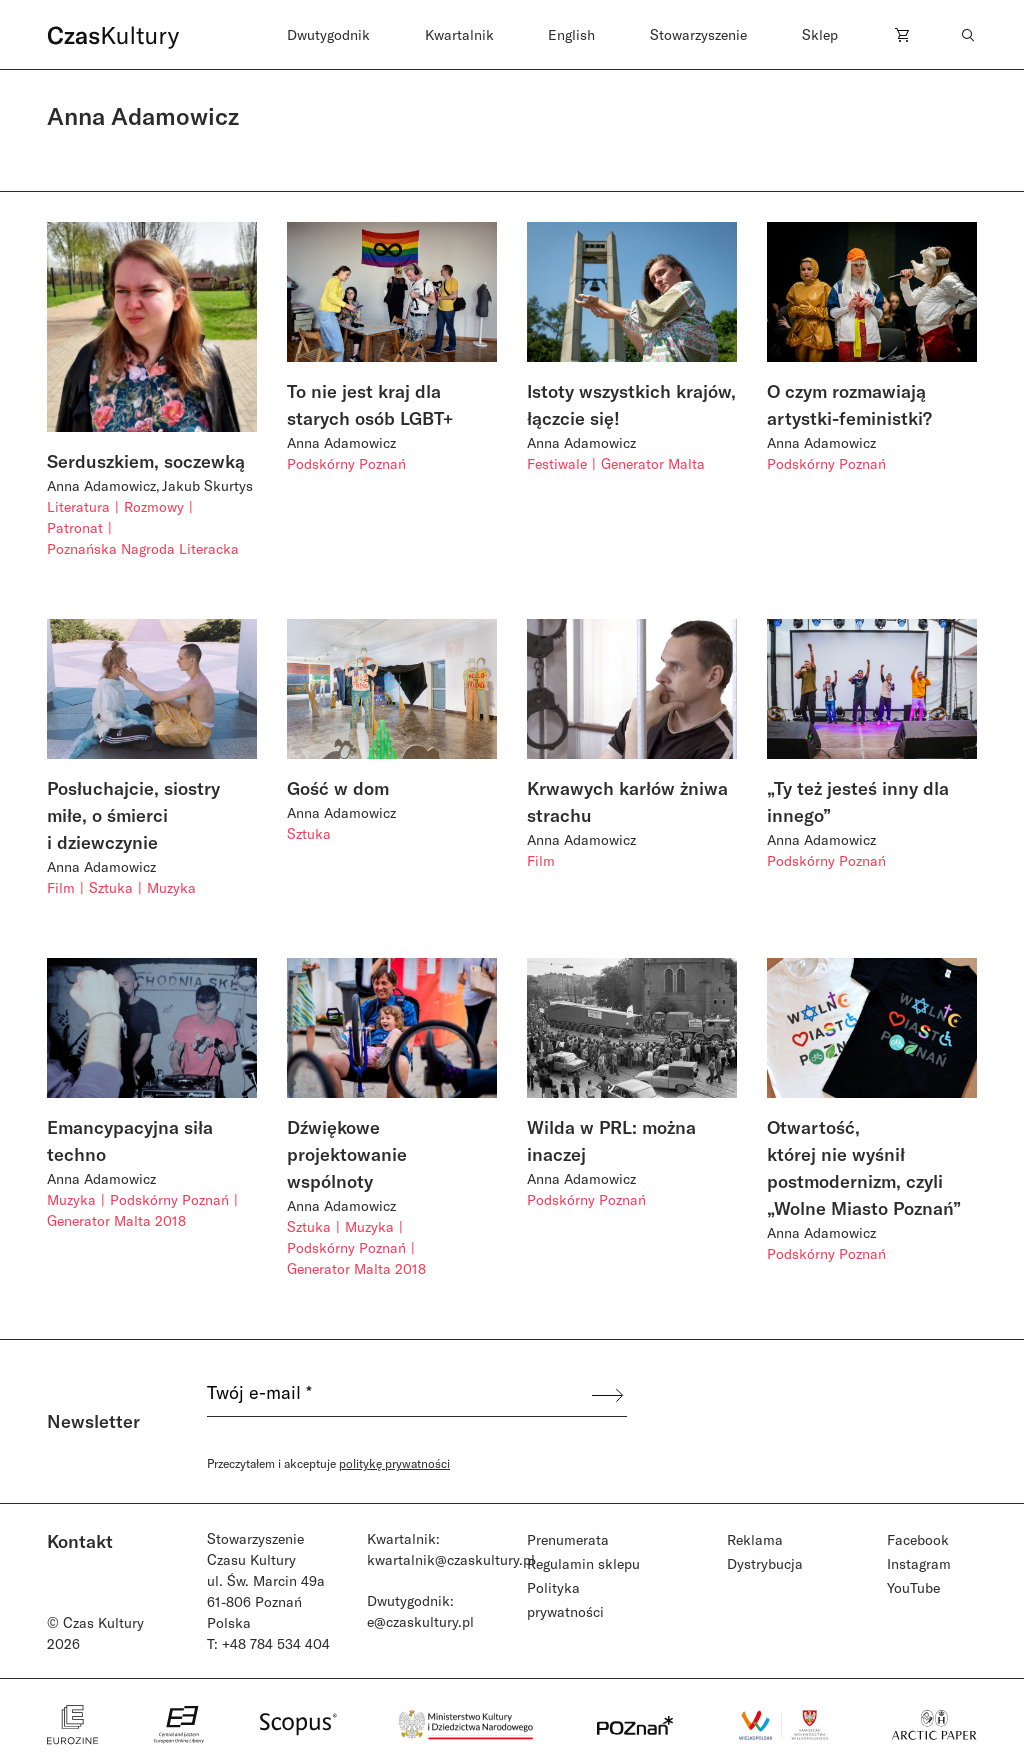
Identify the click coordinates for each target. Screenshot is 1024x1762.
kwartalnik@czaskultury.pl (451, 1559)
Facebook (918, 1539)
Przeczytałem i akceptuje (328, 1463)
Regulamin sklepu (583, 1563)
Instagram (919, 1563)
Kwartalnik (459, 34)
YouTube (913, 1587)
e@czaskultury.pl (420, 1621)
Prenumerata (568, 1539)
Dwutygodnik (328, 34)
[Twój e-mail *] (398, 1395)
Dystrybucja (765, 1563)
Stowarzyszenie (698, 34)
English (571, 34)
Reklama (755, 1539)
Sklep (820, 34)
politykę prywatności (394, 1463)
